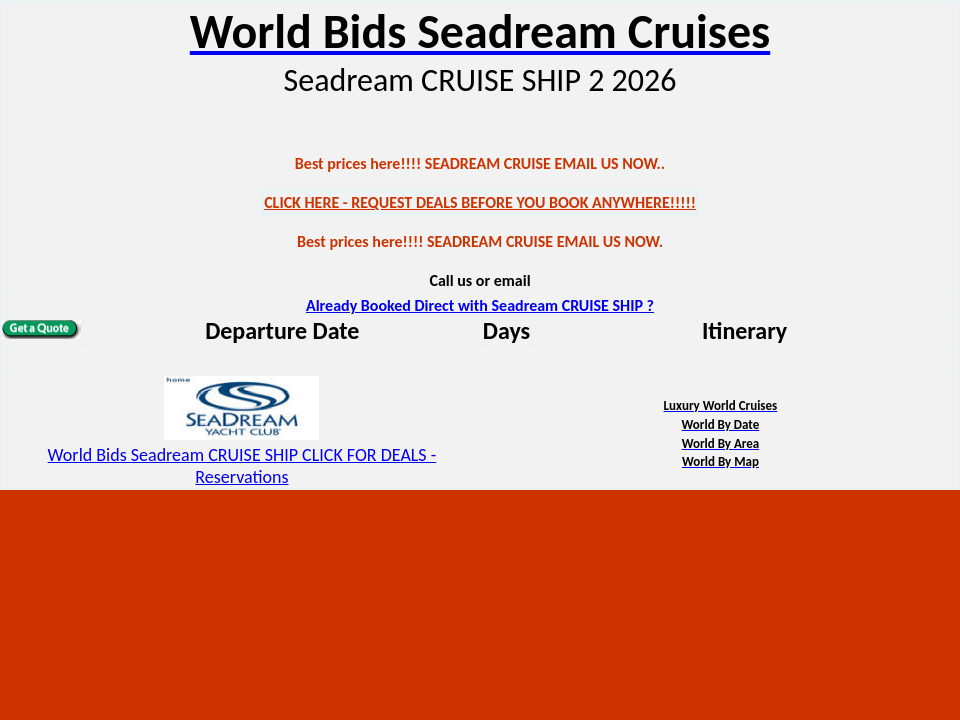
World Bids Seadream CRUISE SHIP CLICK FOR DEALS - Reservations (242, 466)
